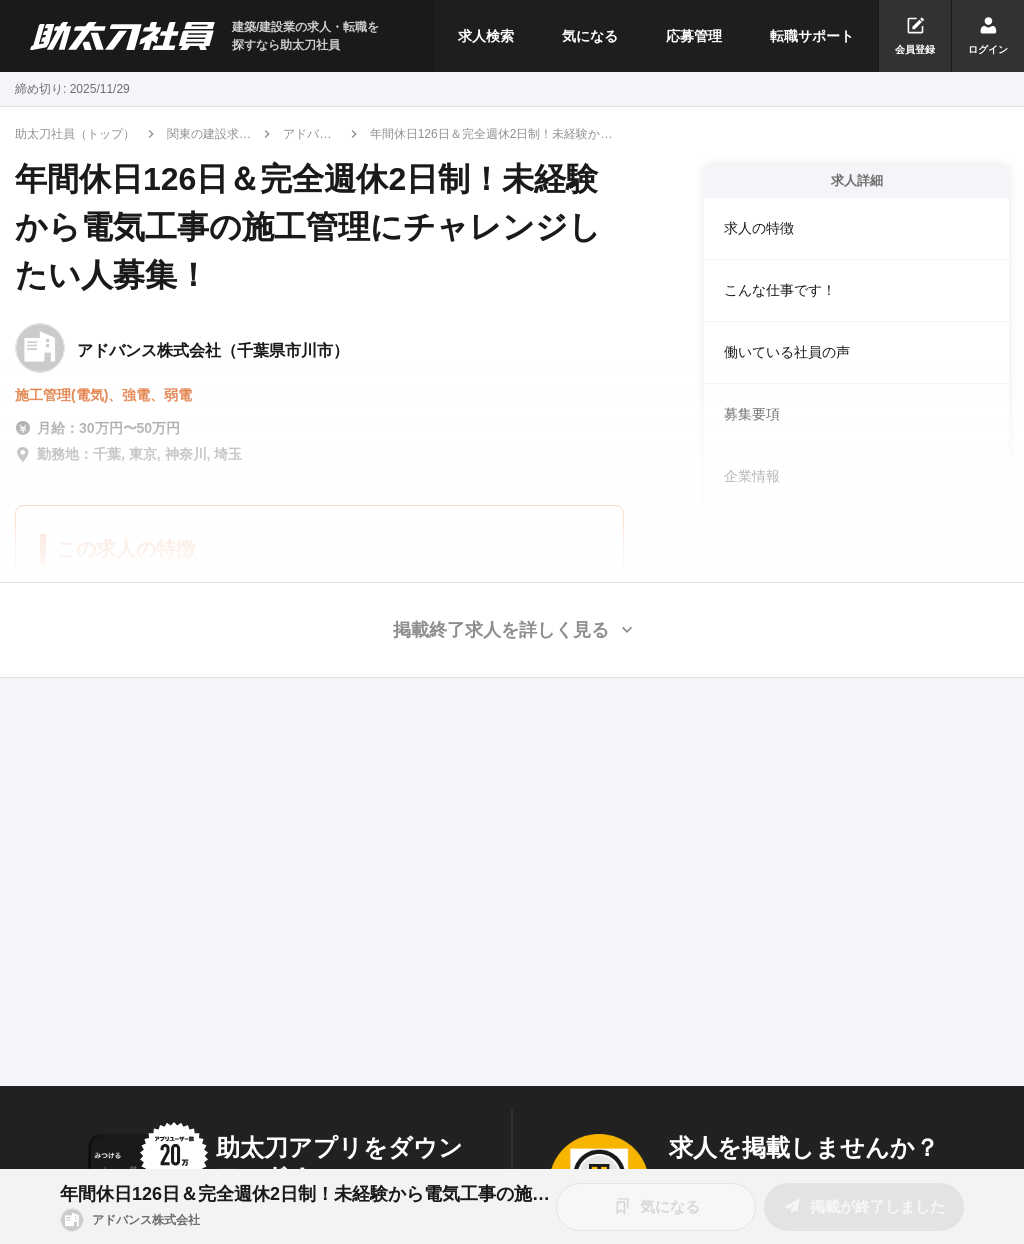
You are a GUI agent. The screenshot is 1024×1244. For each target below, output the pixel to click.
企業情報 (752, 476)
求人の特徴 (759, 228)
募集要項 (752, 414)
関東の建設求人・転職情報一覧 (209, 135)
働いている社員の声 (787, 352)
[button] (512, 630)
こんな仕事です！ (780, 290)
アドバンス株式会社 (307, 135)
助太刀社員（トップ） (75, 134)
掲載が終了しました (864, 1206)
